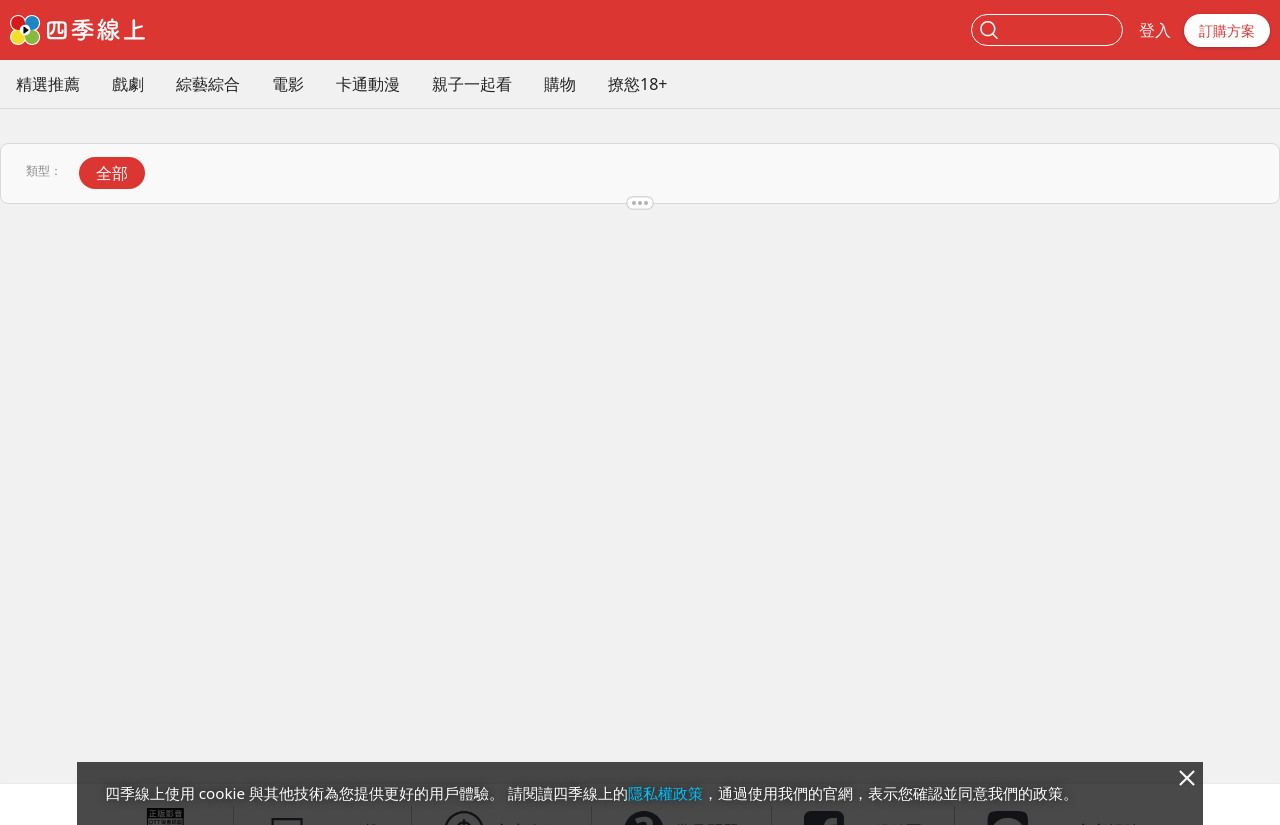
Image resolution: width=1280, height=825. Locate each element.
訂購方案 (1227, 30)
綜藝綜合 (208, 84)
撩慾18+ (637, 84)
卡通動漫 (368, 84)
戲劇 (128, 84)
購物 (560, 84)
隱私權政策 (665, 793)
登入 (1155, 30)
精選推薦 (48, 84)
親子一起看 (472, 84)
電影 (288, 84)
